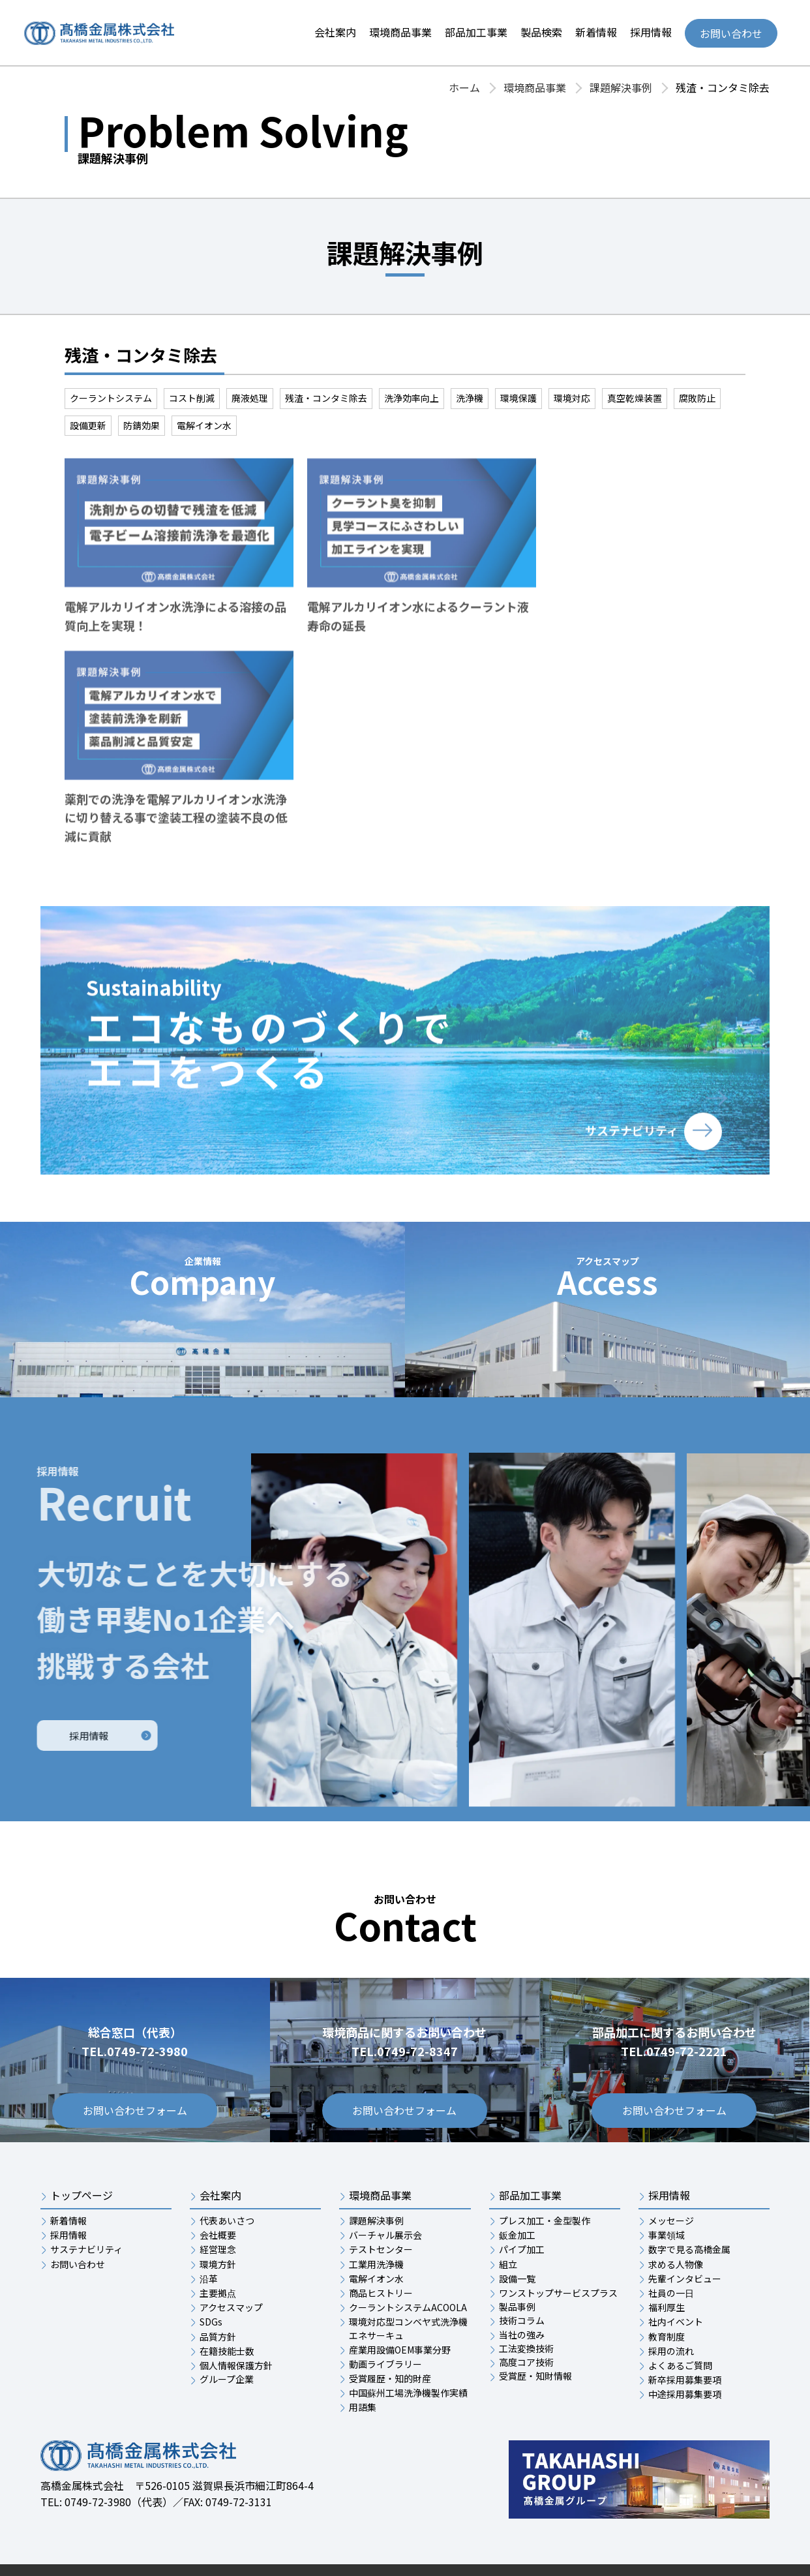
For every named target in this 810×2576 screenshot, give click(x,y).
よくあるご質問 (680, 2321)
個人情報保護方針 (236, 2321)
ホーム (464, 87)
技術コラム (522, 2276)
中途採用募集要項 (684, 2350)
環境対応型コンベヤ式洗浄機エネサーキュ (408, 2284)
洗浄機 (469, 397)
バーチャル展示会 (385, 2191)
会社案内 (335, 32)
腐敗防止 (697, 397)
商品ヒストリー (381, 2249)
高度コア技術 (526, 2318)
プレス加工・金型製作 (544, 2176)
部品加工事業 (476, 32)
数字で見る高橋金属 (689, 2205)
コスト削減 (192, 397)
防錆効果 (141, 425)
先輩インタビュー (684, 2234)
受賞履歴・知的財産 (390, 2334)
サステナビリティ (86, 2205)
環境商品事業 (400, 32)
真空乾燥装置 (634, 397)
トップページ (81, 2152)
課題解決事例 (621, 87)
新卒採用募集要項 (684, 2335)
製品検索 (541, 32)
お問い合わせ (731, 33)
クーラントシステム (111, 397)
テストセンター (381, 2205)
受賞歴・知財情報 (535, 2332)
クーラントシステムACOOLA (408, 2263)
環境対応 (572, 397)
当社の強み (522, 2290)
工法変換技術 (526, 2304)
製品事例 (517, 2262)
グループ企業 (227, 2335)
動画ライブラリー (385, 2320)
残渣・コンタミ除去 (326, 397)
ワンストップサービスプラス (558, 2249)
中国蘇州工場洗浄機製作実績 (408, 2349)
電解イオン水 (204, 425)
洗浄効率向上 (411, 397)
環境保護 (518, 397)
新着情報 (596, 32)
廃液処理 (250, 397)
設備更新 (88, 425)
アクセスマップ (231, 2263)
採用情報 (651, 32)
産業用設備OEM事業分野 (400, 2305)
